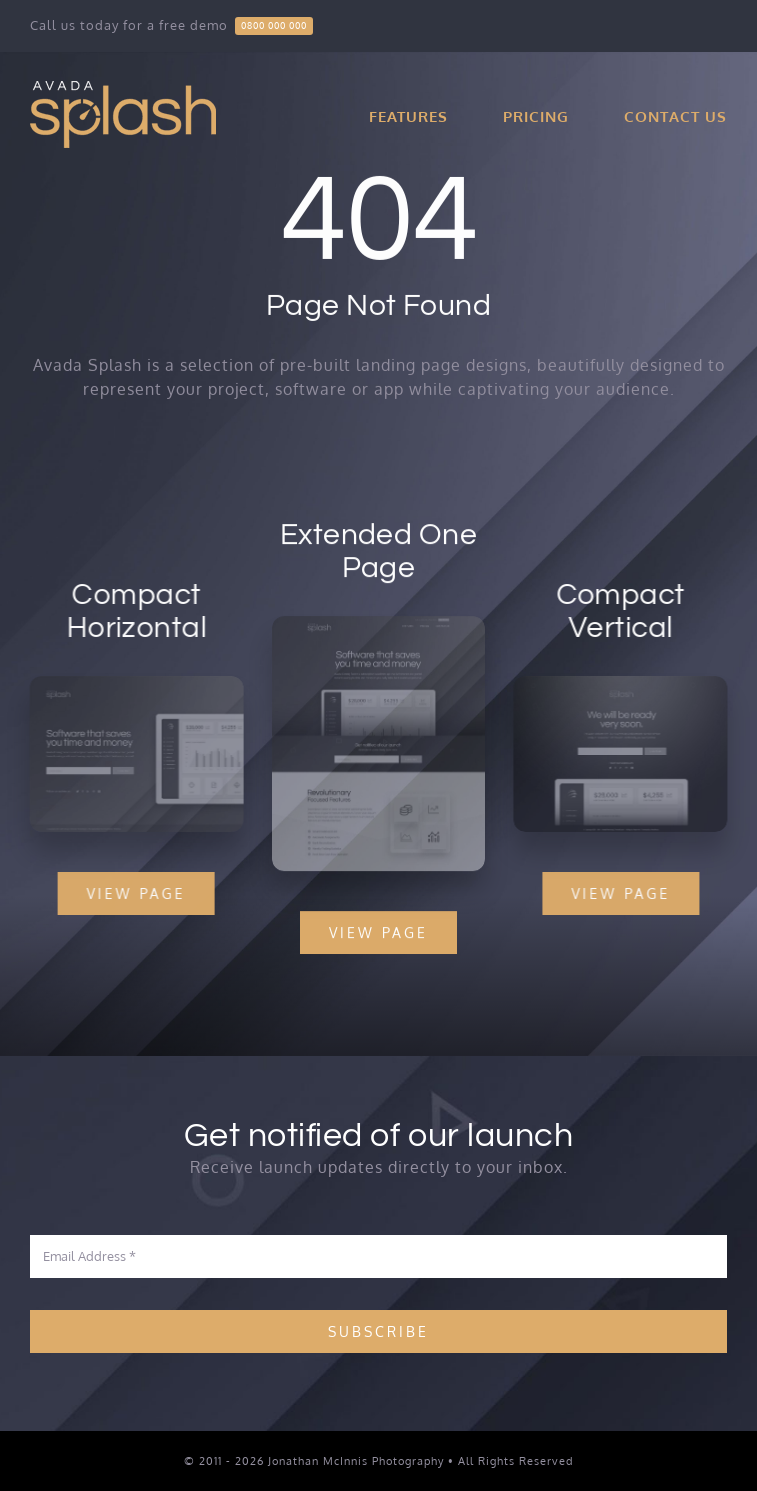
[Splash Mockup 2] (134, 684)
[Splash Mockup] (379, 626)
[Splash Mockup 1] (624, 684)
